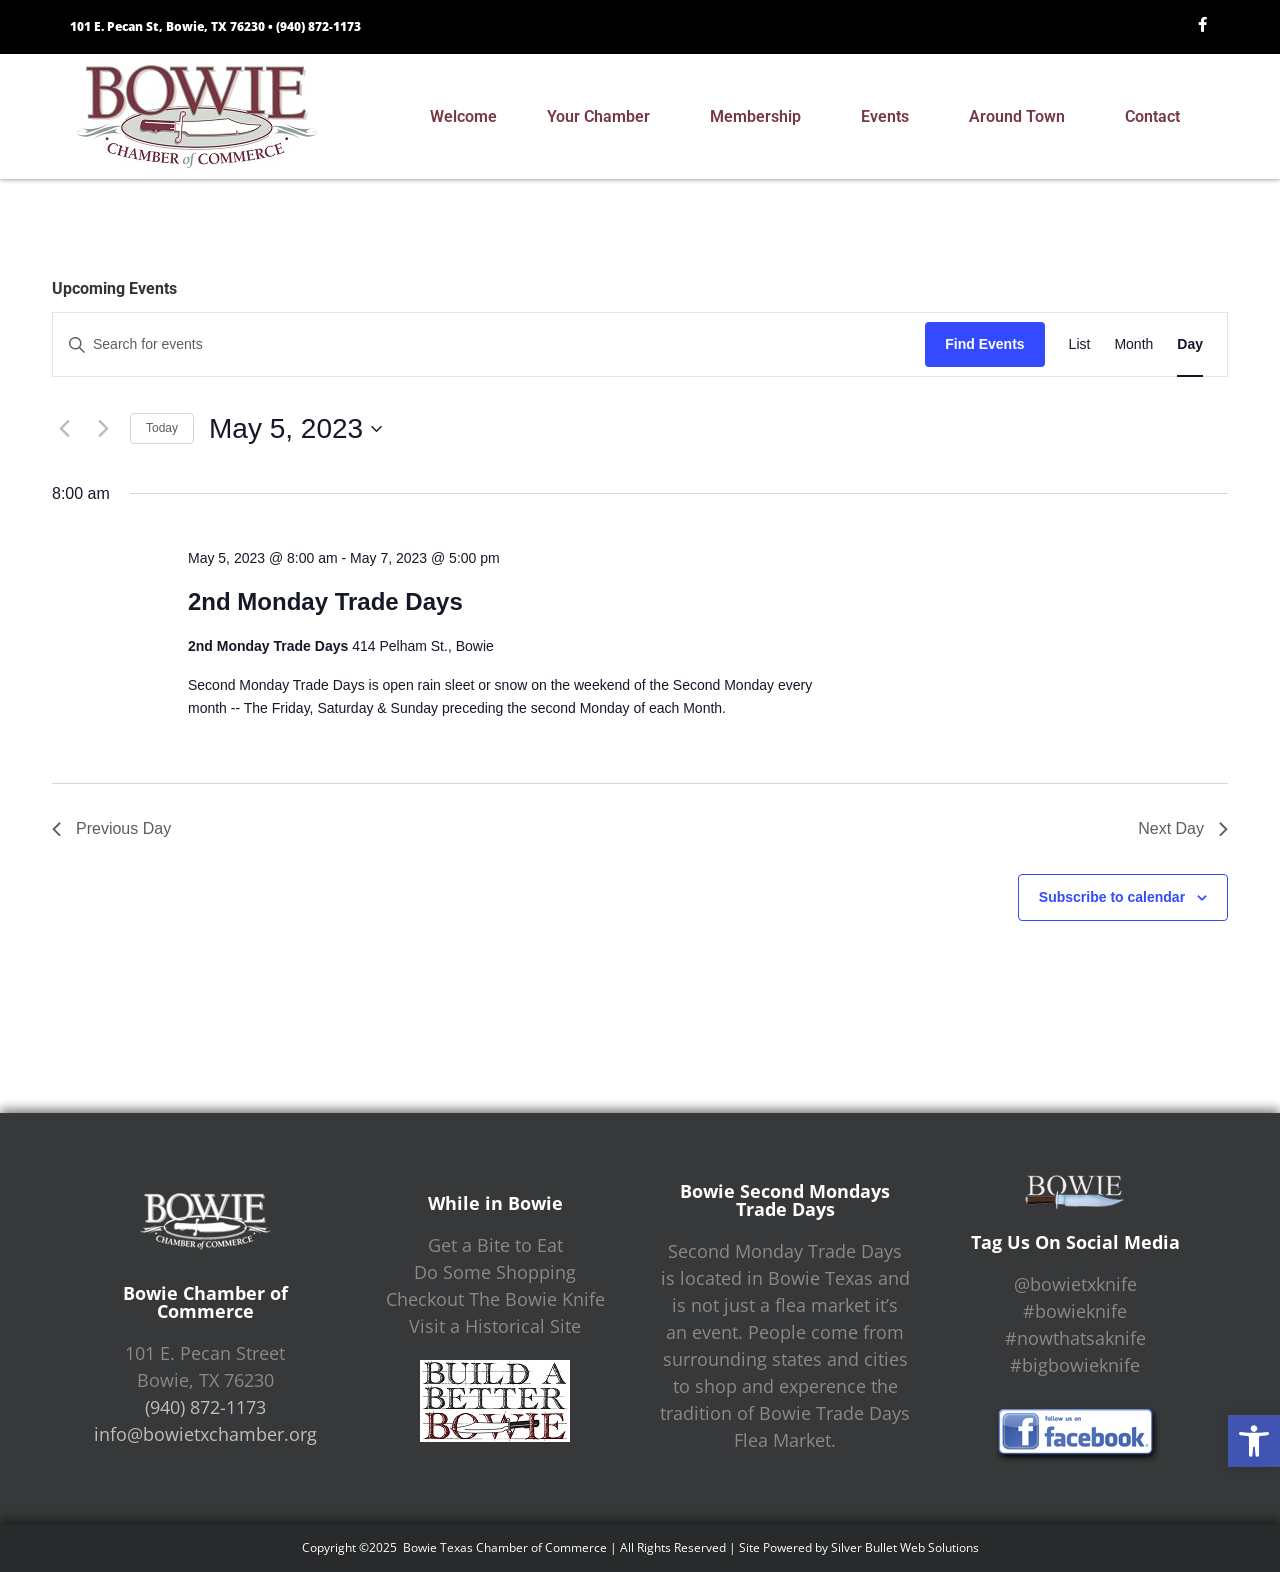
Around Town (1022, 117)
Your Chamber (603, 117)
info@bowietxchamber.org (205, 1434)
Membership (760, 117)
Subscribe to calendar (1112, 897)
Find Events (984, 344)
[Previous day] (64, 429)
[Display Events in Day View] (1190, 344)
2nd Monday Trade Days (325, 601)
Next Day (1183, 828)
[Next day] (103, 429)
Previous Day (111, 828)
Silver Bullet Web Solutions (905, 1547)
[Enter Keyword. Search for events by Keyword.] (489, 344)
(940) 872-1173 (318, 26)
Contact (1157, 117)
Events (890, 117)
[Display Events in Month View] (1133, 344)
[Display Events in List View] (1080, 344)
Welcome (463, 116)
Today (162, 428)
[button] (1254, 1441)
